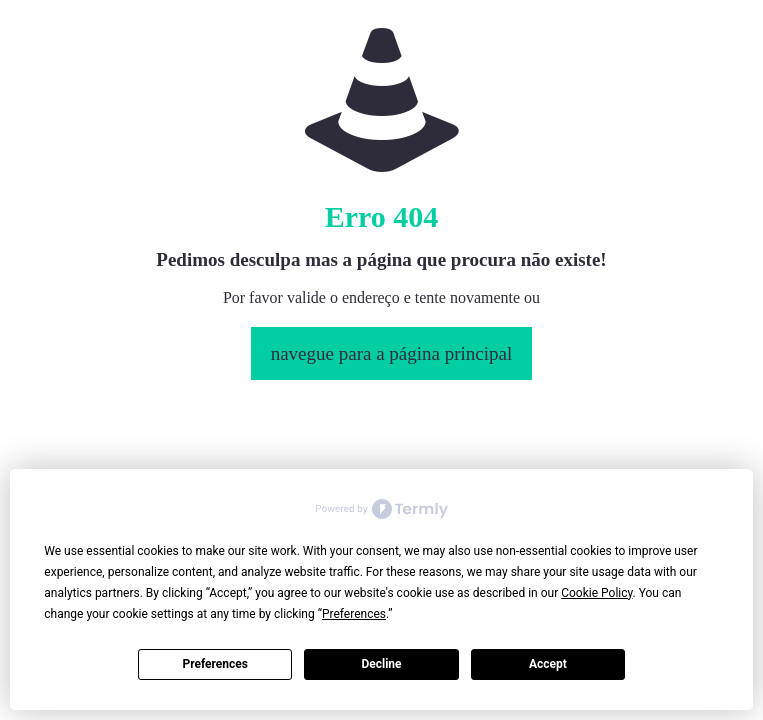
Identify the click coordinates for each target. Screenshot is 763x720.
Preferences (215, 664)
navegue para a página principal (392, 353)
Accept (548, 664)
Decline (381, 664)
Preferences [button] (354, 614)
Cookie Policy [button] (596, 593)
